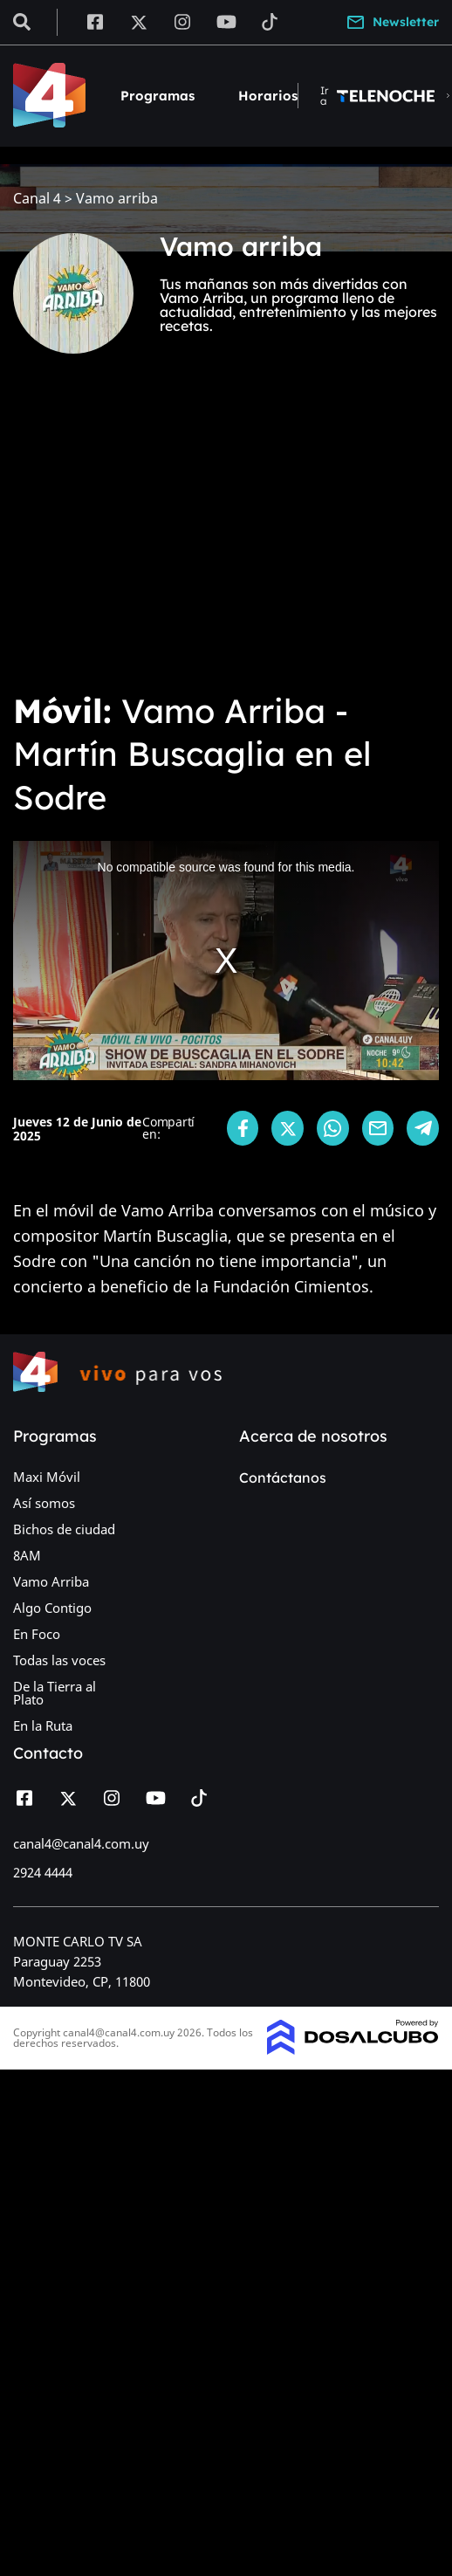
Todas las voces (59, 1660)
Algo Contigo (52, 1607)
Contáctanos (282, 1477)
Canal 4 (37, 198)
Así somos (44, 1503)
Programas (157, 95)
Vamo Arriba (51, 1581)
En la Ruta (42, 1725)
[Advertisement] (163, 535)
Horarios (268, 95)
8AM (27, 1555)
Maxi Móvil (46, 1476)
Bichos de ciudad (64, 1529)
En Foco (36, 1634)
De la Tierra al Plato (54, 1692)
